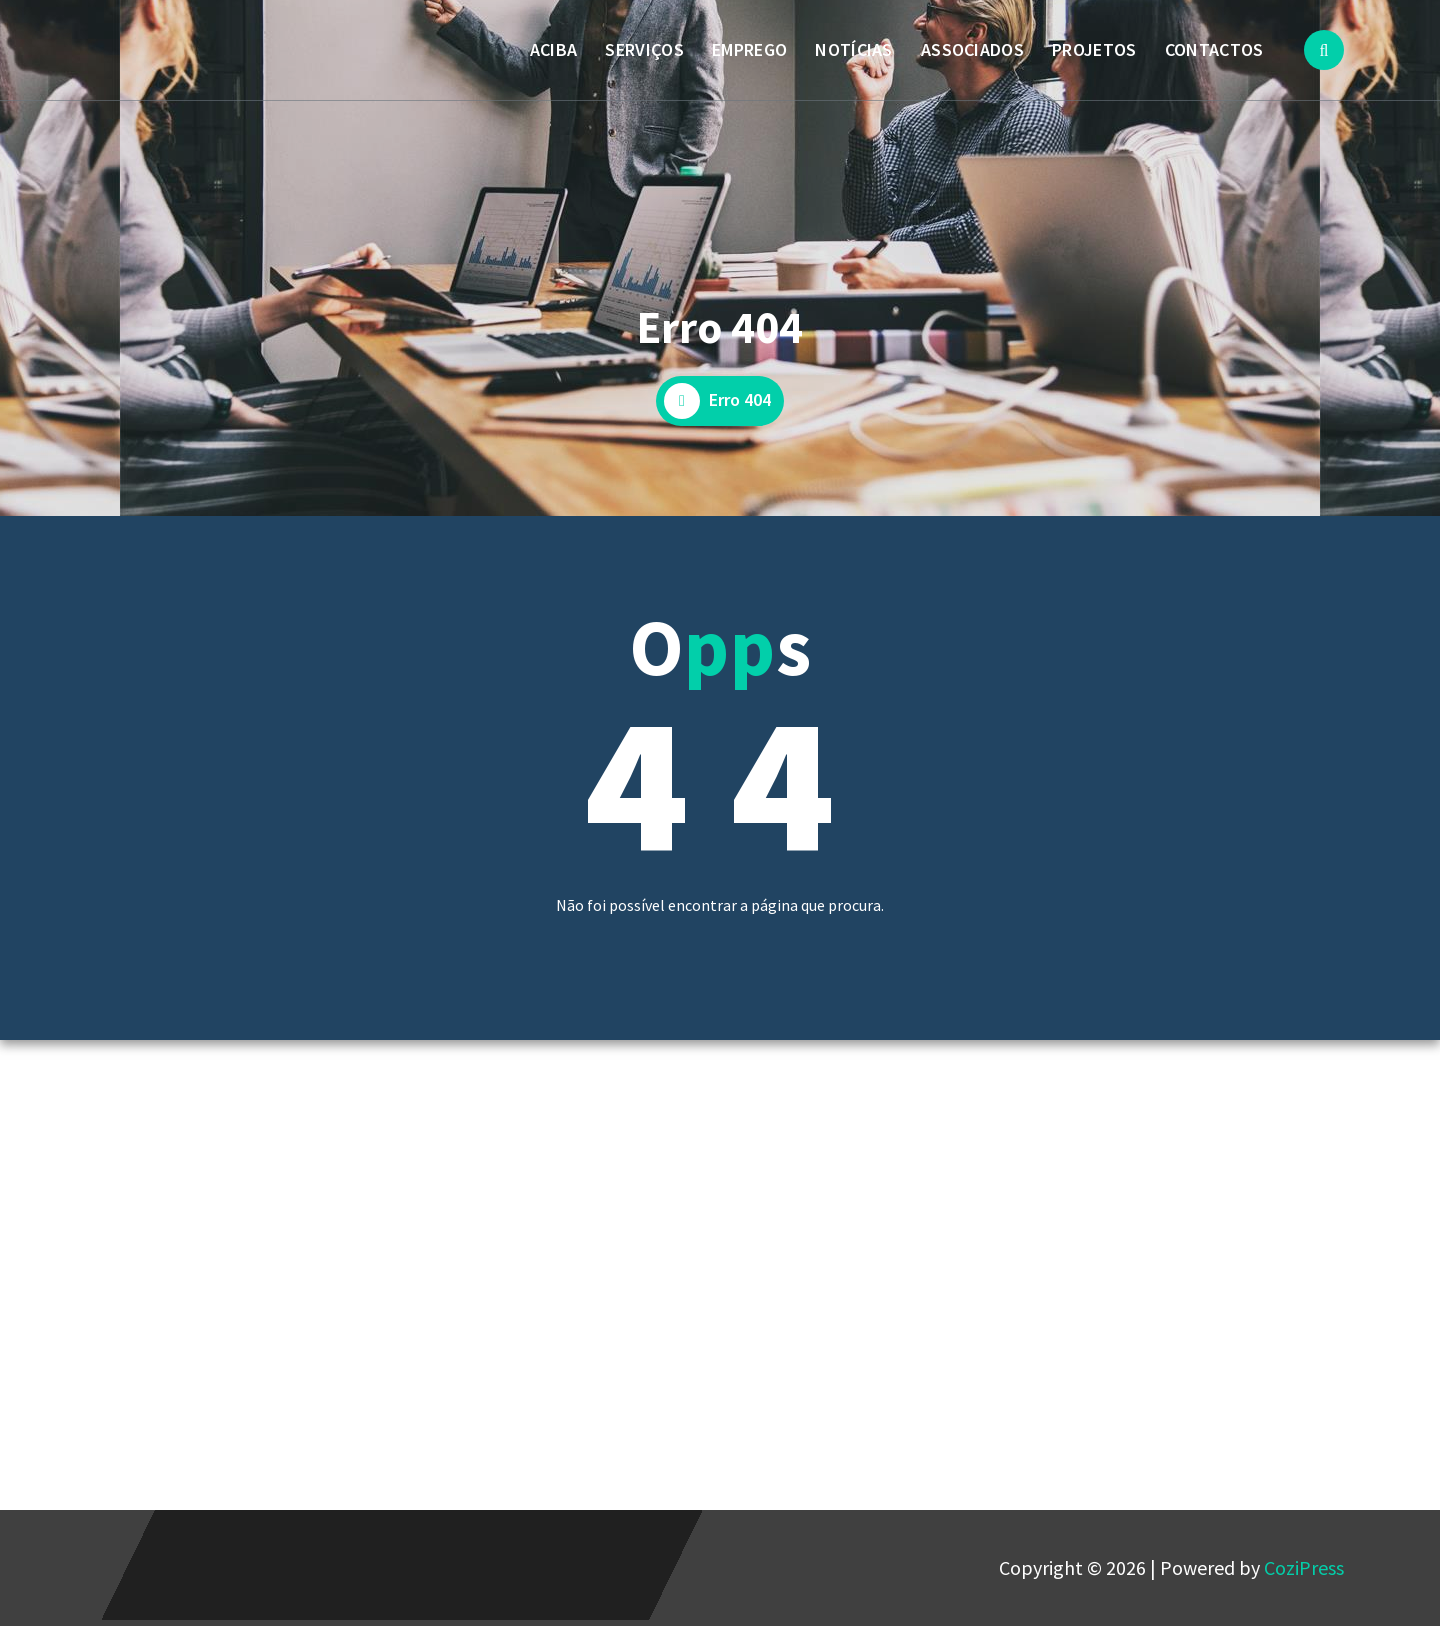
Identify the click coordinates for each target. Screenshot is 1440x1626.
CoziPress (1304, 1567)
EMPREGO (749, 49)
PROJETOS (1094, 49)
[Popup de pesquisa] (1324, 50)
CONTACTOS (1214, 49)
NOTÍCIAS (853, 49)
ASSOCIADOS (972, 49)
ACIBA (554, 49)
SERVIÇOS (644, 49)
